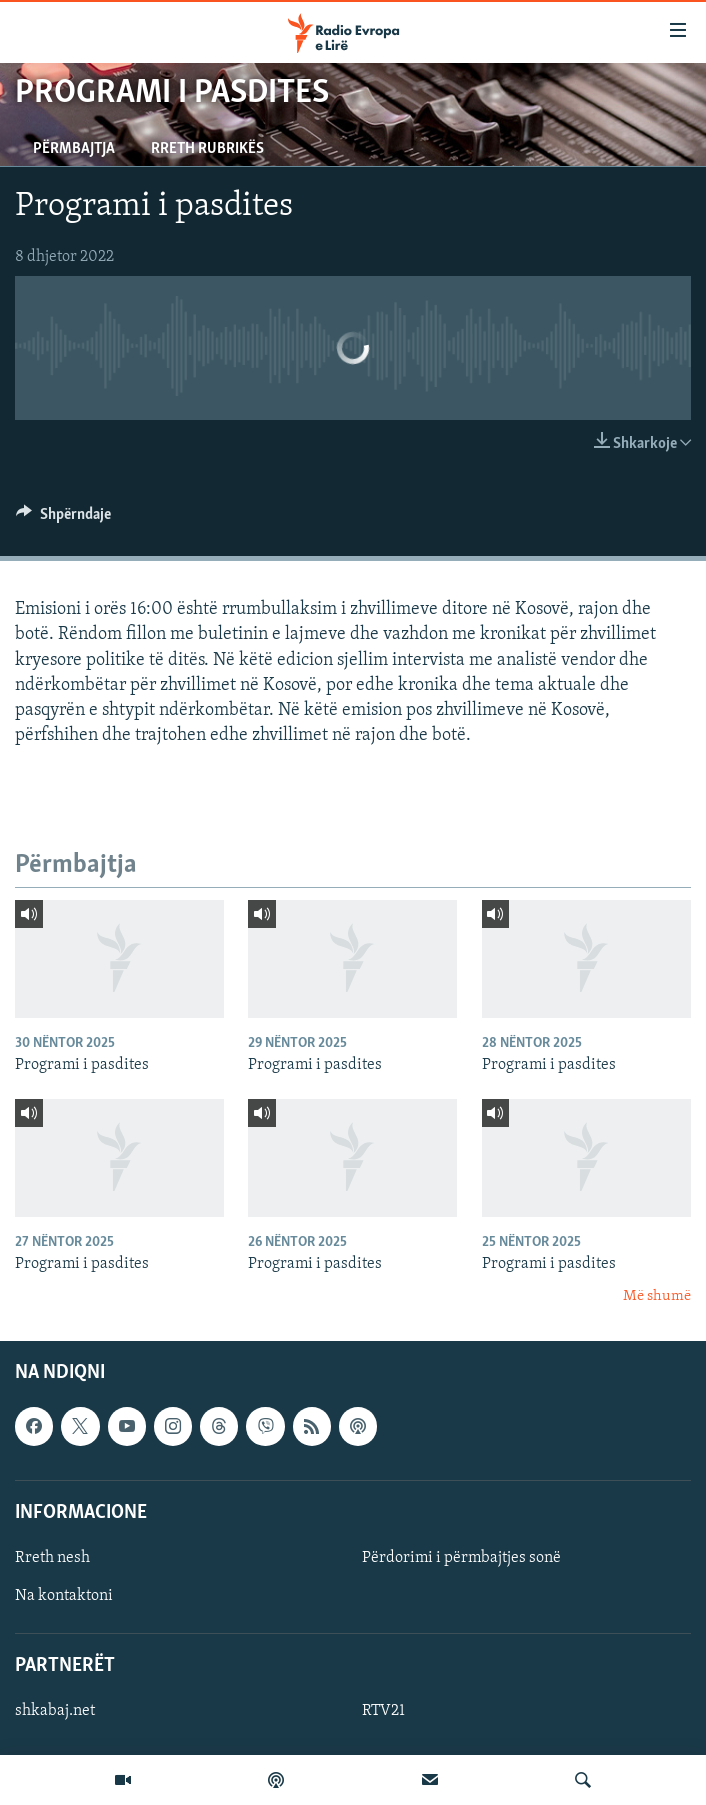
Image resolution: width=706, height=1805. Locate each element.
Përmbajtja (74, 149)
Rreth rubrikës (207, 149)
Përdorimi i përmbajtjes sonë (461, 1558)
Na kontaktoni (64, 1596)
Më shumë (657, 1296)
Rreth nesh (52, 1558)
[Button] (63, 519)
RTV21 (383, 1712)
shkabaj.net (55, 1712)
